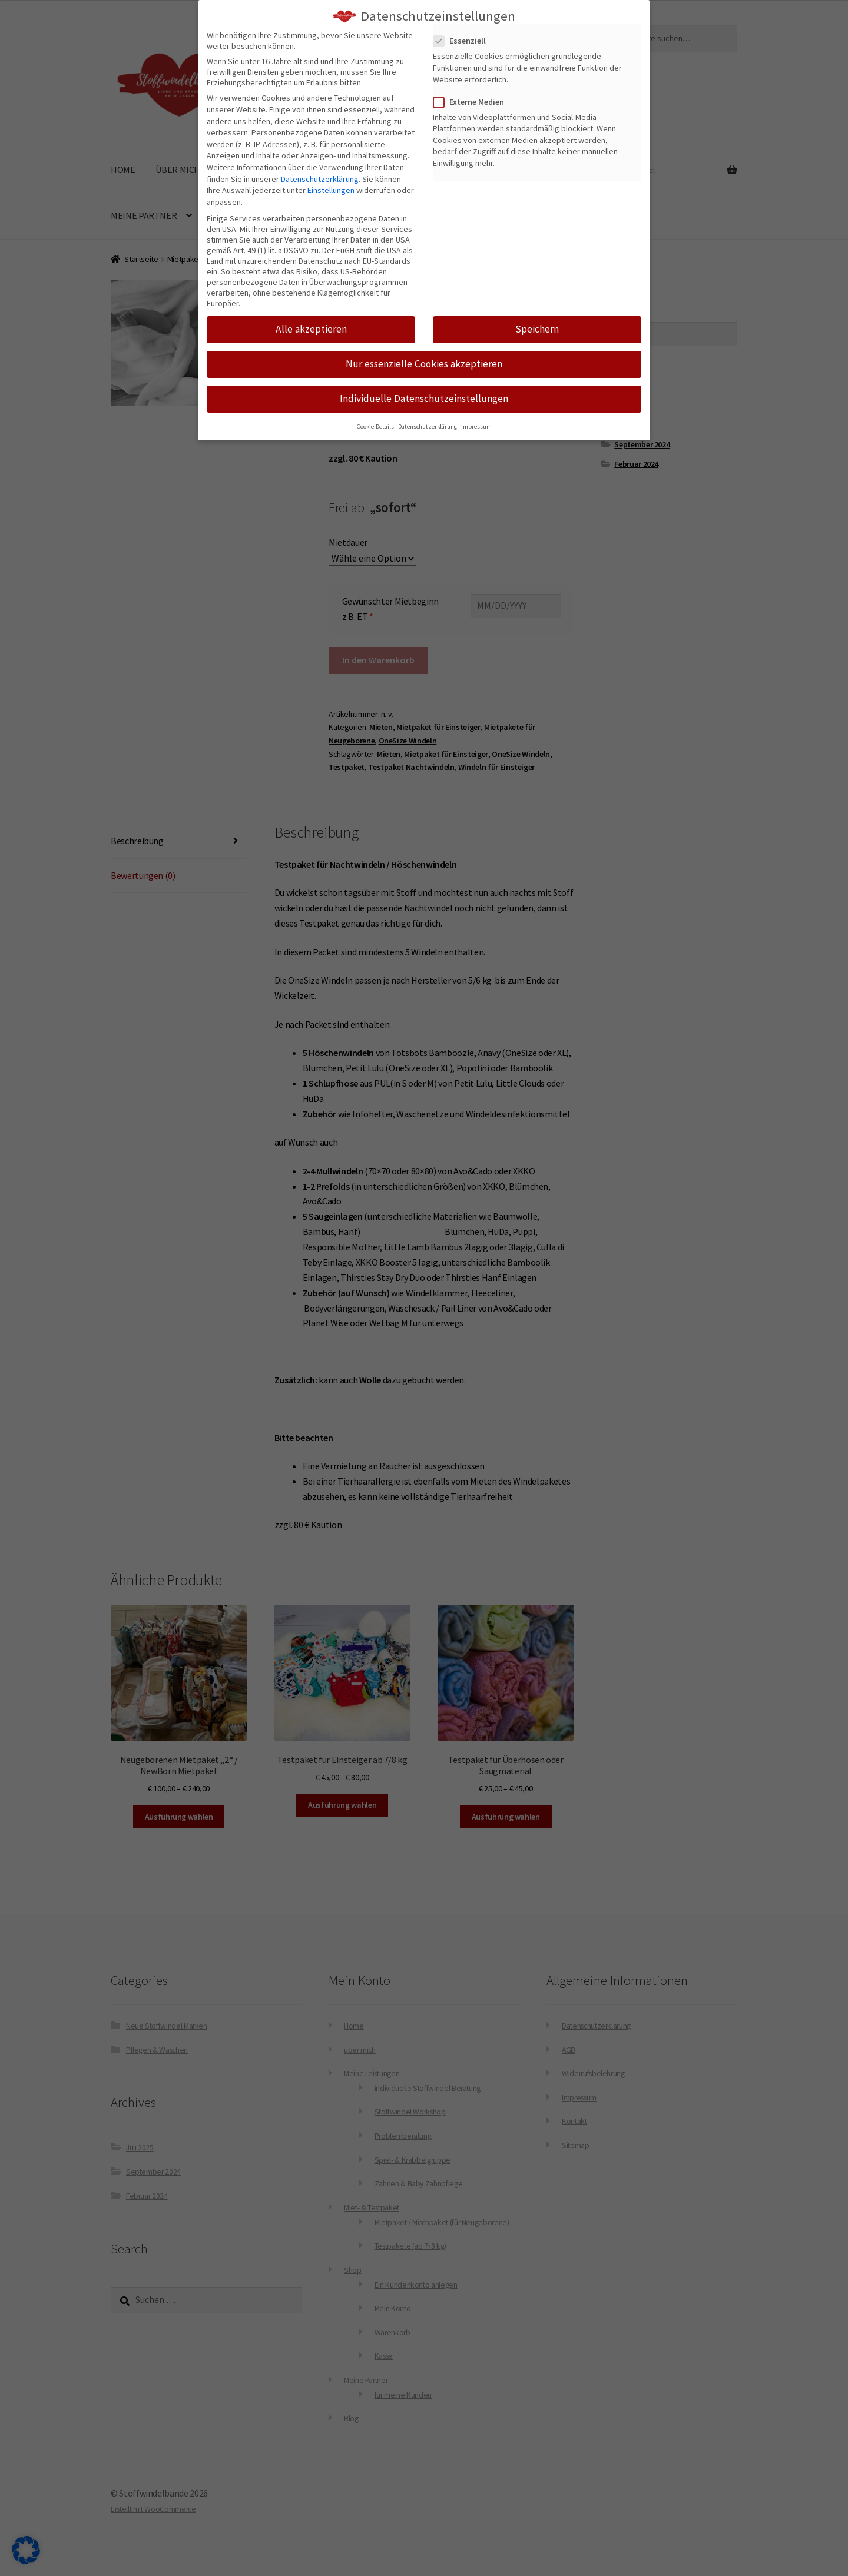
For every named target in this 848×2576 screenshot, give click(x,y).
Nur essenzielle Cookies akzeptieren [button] (424, 363)
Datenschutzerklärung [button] (427, 426)
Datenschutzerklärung (320, 178)
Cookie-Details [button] (375, 426)
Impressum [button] (476, 426)
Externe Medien (472, 101)
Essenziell (463, 40)
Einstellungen (331, 190)
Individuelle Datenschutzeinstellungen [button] (424, 398)
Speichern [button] (537, 329)
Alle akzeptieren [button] (311, 329)
